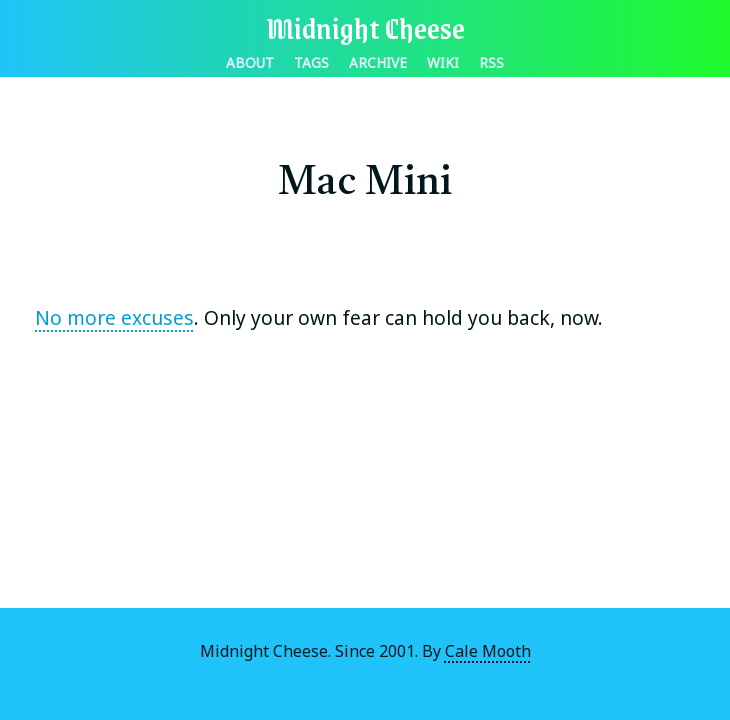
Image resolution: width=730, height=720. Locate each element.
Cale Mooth (488, 651)
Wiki (443, 62)
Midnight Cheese (365, 27)
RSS (491, 62)
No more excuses (114, 317)
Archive (378, 62)
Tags (311, 62)
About (250, 62)
